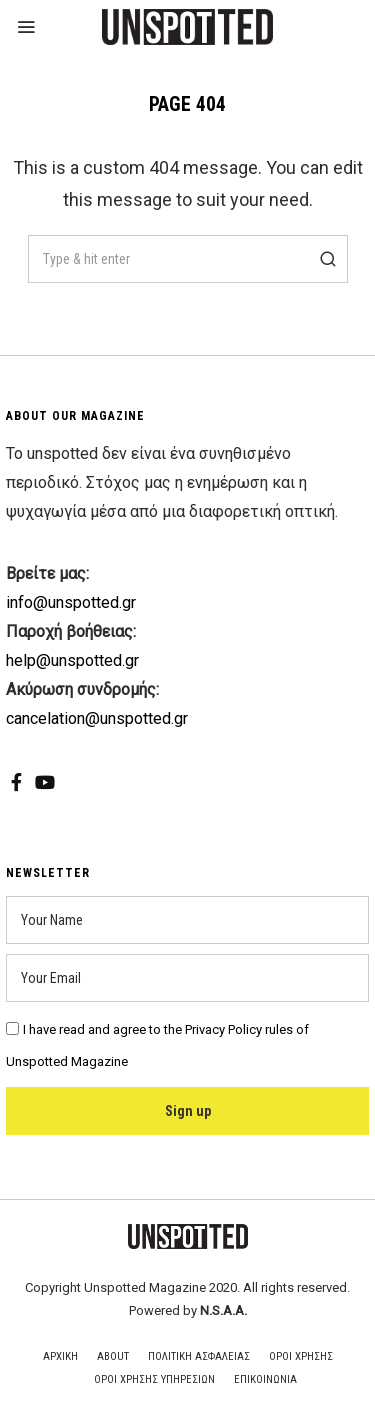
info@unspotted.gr (71, 602)
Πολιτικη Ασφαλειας (199, 1356)
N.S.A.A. (223, 1310)
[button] (324, 259)
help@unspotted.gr (72, 660)
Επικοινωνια (265, 1379)
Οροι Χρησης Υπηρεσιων (154, 1379)
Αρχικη (60, 1356)
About (113, 1356)
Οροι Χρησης (301, 1356)
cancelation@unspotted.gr (97, 718)
